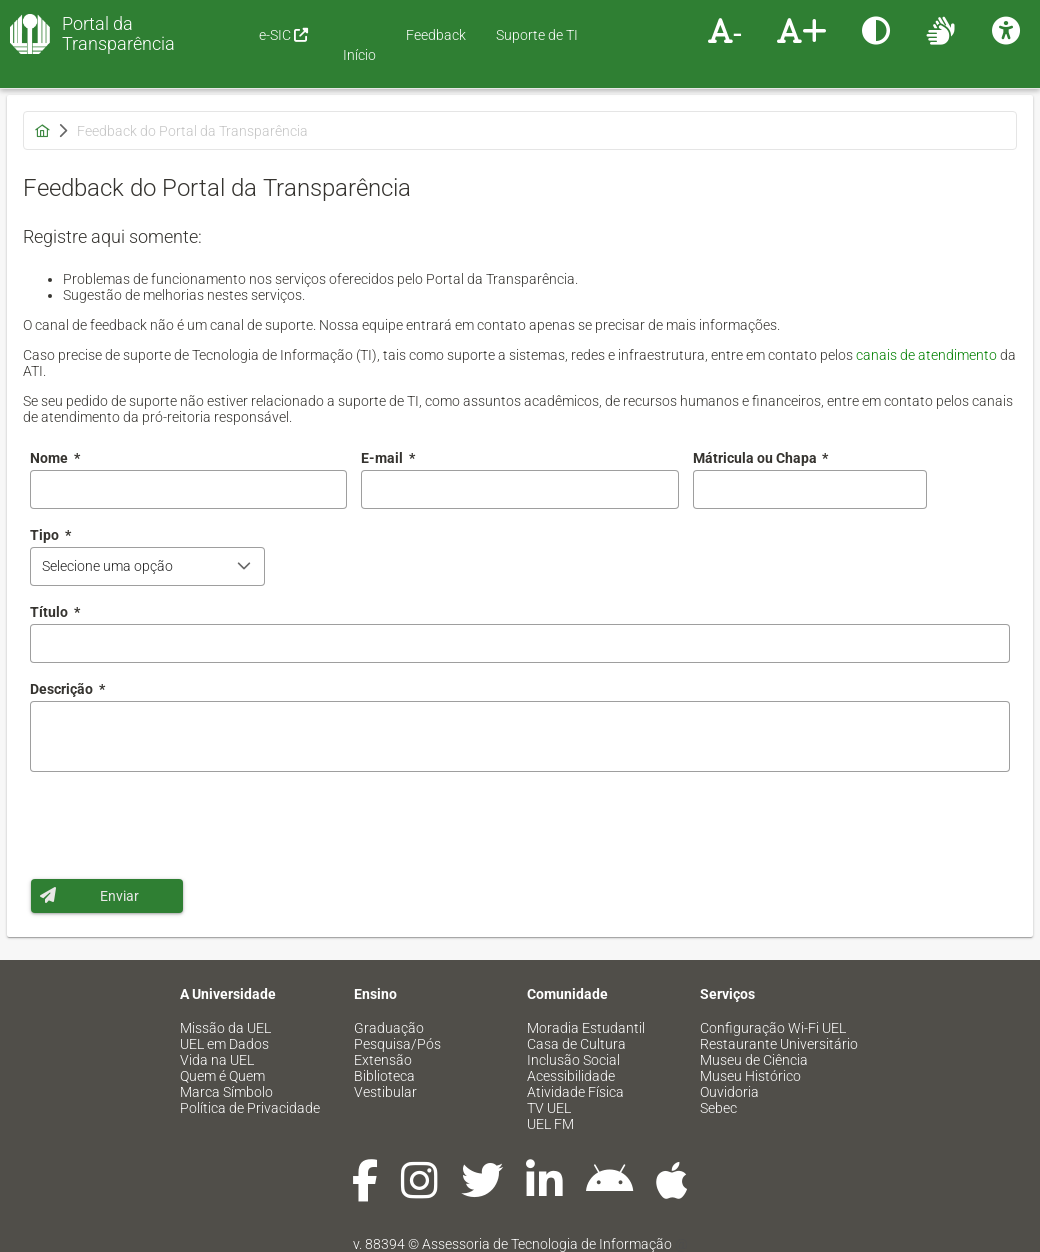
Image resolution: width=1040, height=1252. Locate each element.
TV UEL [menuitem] (549, 1108)
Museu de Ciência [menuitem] (754, 1060)
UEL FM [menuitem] (550, 1124)
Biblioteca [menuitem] (384, 1076)
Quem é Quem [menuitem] (222, 1076)
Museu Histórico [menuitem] (750, 1076)
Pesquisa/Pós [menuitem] (397, 1044)
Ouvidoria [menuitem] (729, 1092)
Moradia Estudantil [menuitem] (586, 1028)
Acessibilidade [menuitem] (571, 1076)
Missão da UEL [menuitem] (225, 1028)
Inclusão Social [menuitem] (573, 1060)
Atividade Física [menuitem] (575, 1092)
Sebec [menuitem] (718, 1108)
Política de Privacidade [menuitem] (250, 1108)
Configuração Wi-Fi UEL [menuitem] (773, 1028)
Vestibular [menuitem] (385, 1092)
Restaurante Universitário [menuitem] (779, 1044)
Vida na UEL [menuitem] (217, 1060)
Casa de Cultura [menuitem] (576, 1044)
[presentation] (182, 825)
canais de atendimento (926, 355)
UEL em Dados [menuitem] (224, 1044)
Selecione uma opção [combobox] (107, 566)
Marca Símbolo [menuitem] (226, 1092)
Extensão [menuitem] (383, 1060)
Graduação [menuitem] (389, 1028)
